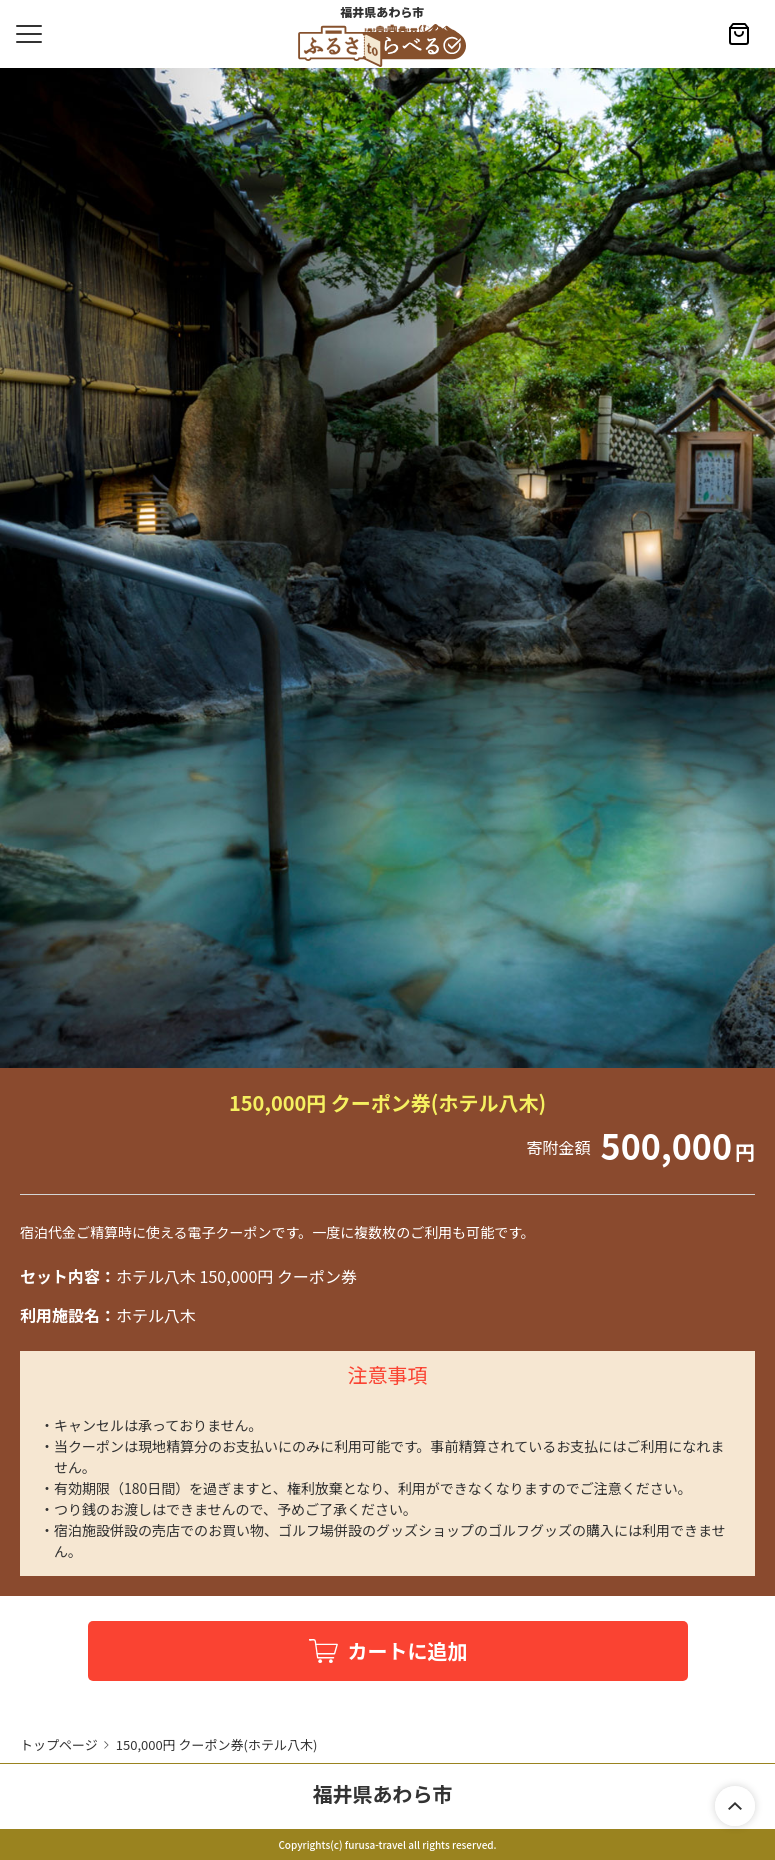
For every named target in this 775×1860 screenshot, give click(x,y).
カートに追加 (408, 1650)
